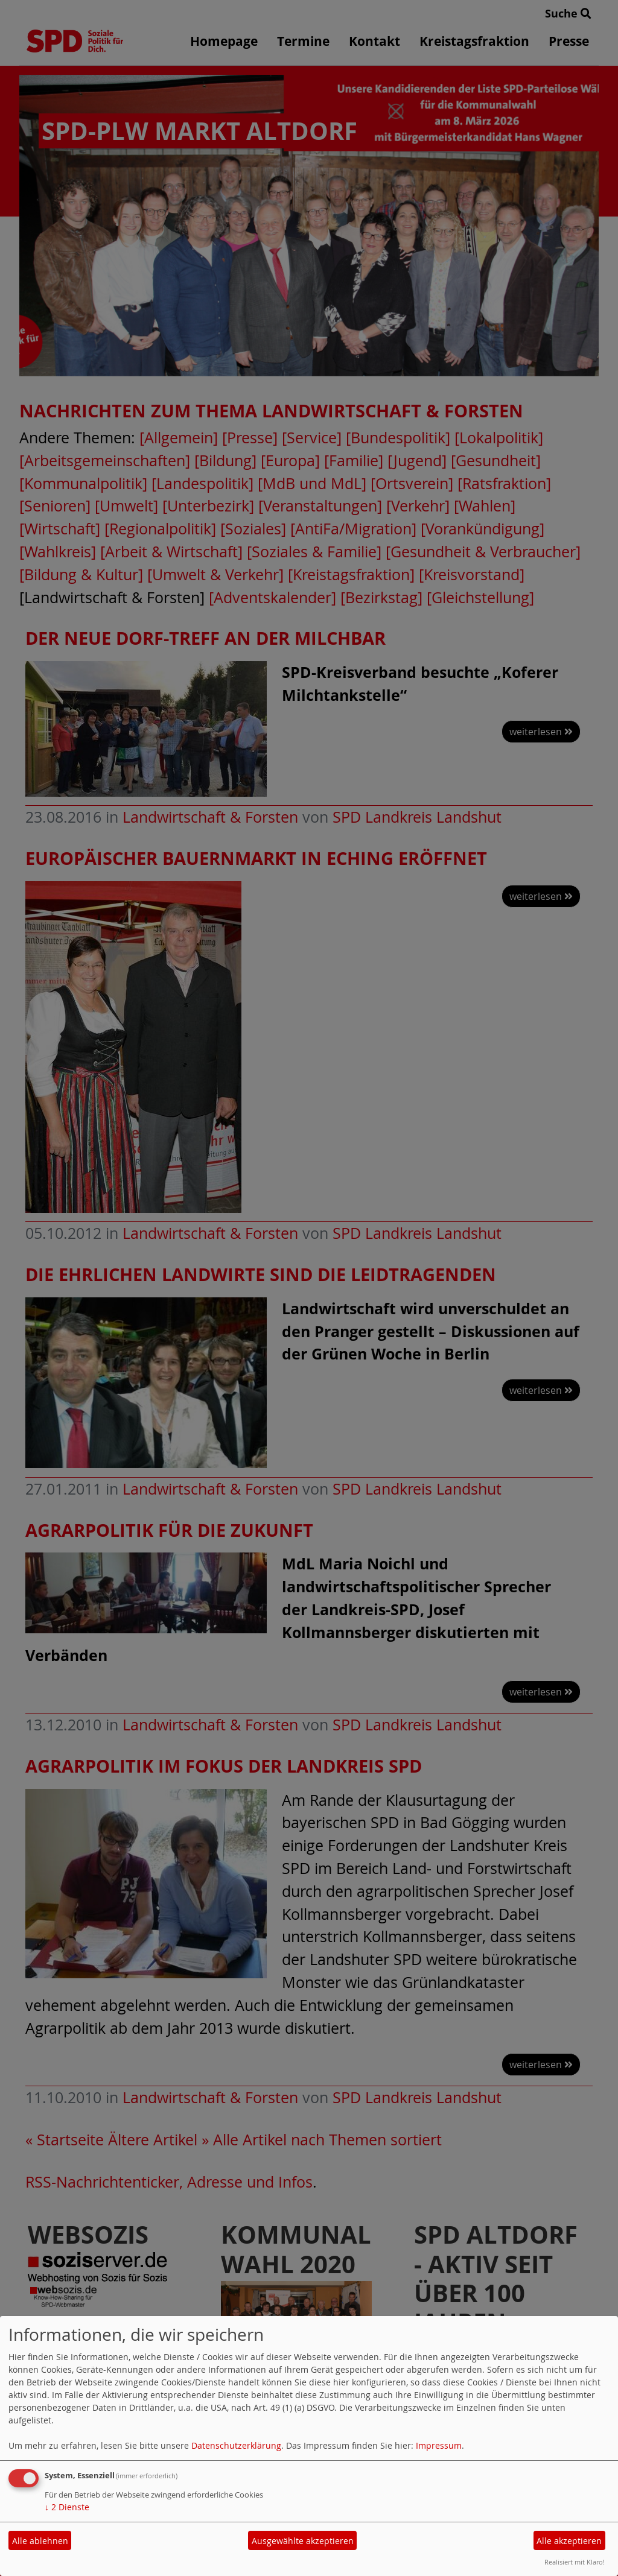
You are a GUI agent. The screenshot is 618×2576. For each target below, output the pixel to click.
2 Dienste (67, 2507)
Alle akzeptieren (569, 2540)
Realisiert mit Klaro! (574, 2561)
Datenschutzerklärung (236, 2445)
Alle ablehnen (40, 2540)
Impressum (439, 2445)
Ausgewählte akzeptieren (303, 2540)
